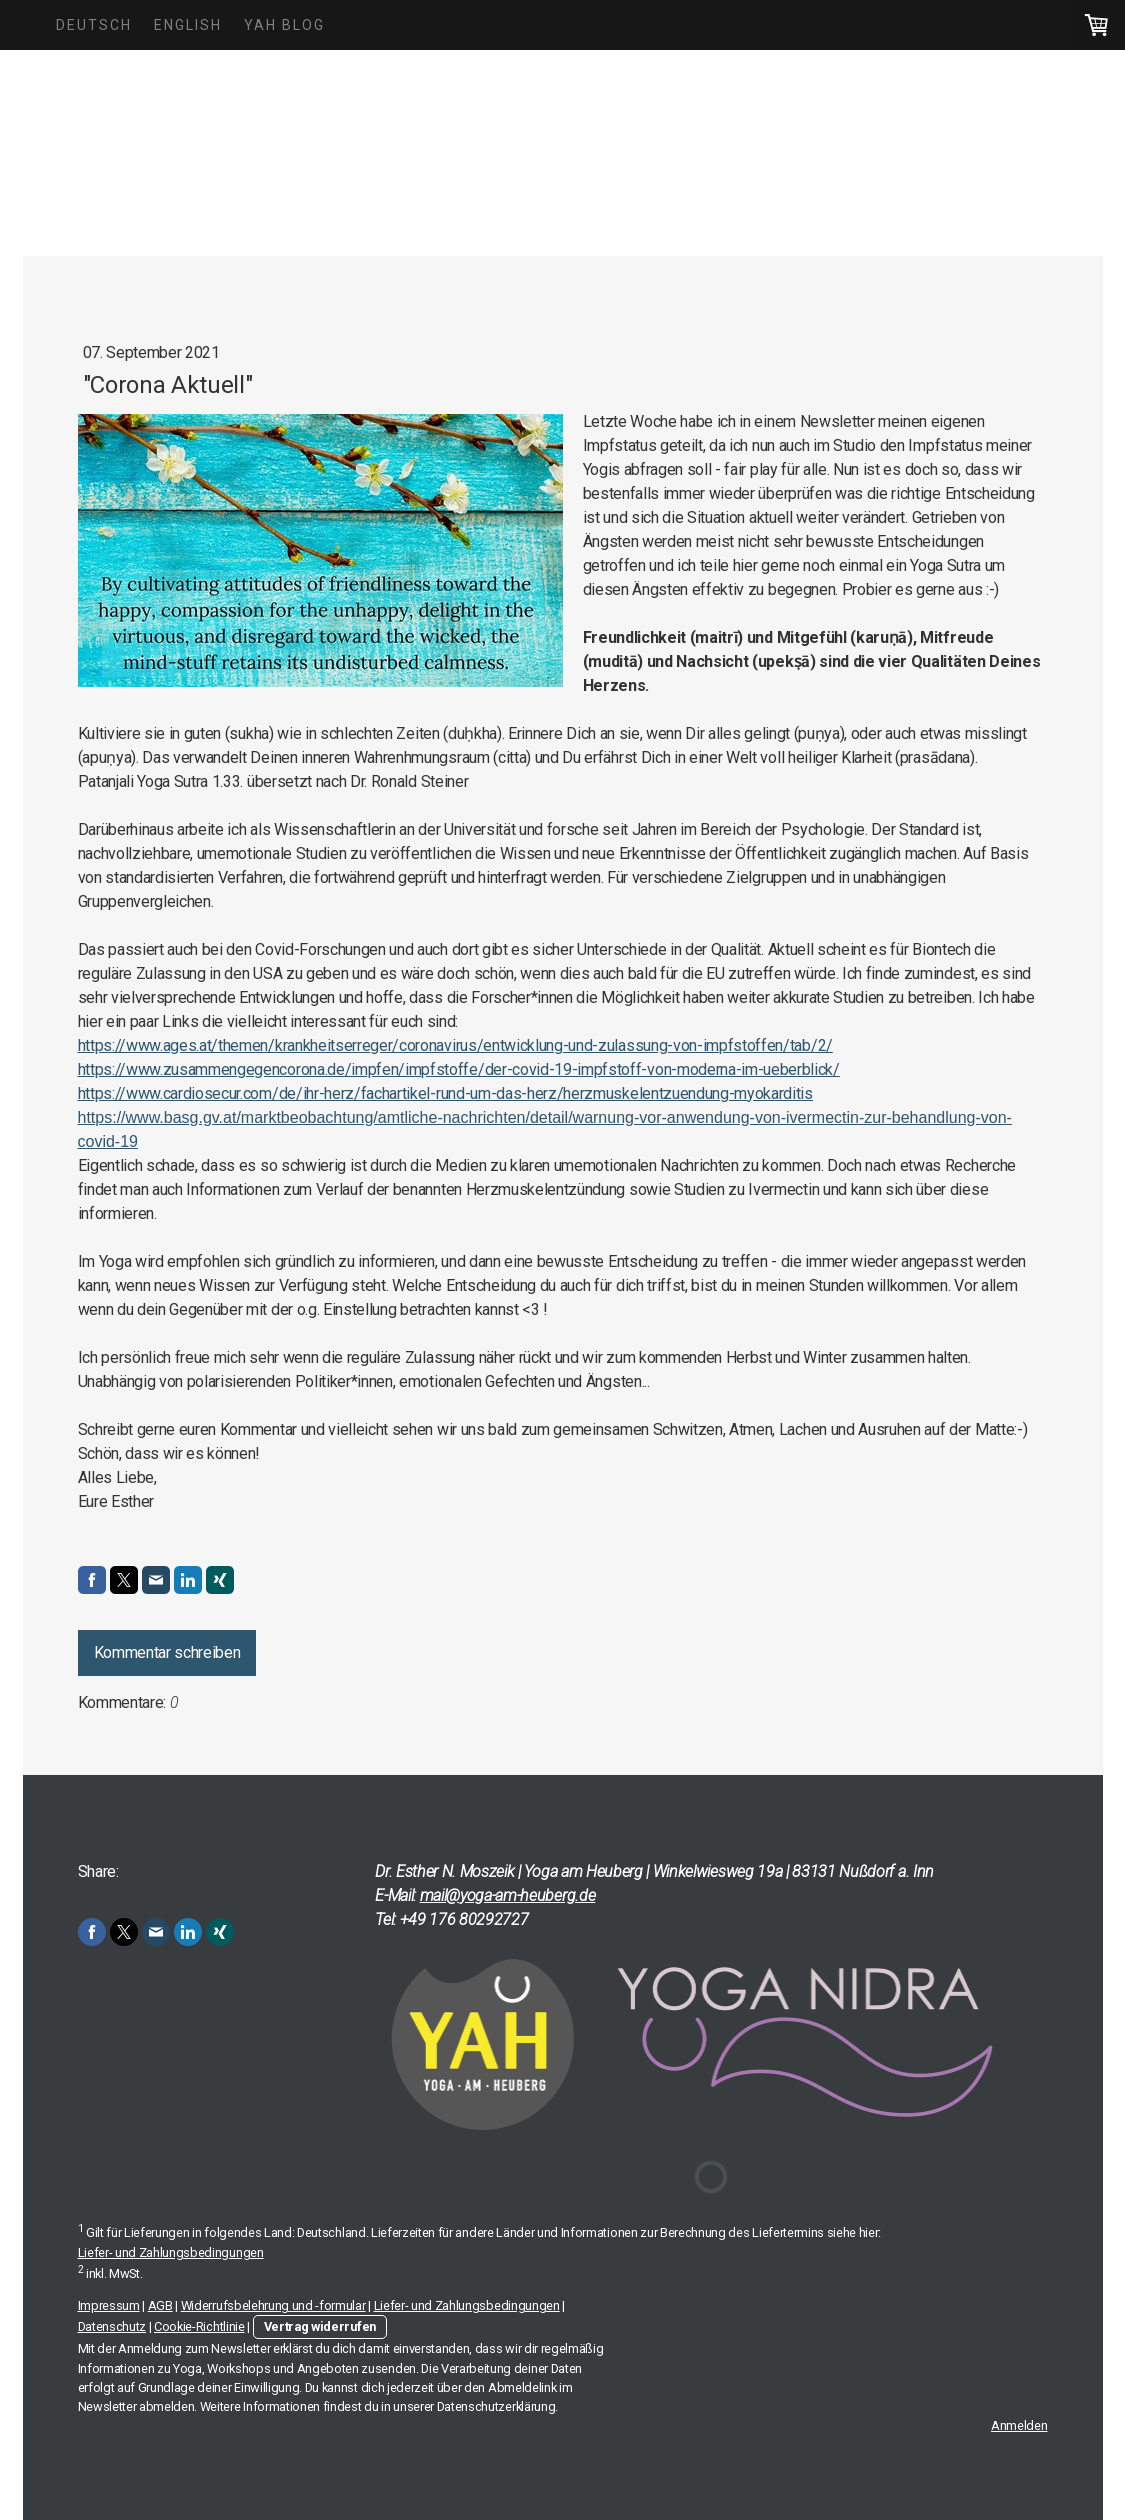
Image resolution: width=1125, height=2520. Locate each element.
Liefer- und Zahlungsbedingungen (171, 2252)
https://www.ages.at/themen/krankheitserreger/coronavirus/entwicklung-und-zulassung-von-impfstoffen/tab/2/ (455, 1045)
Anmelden (1019, 2425)
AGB (160, 2305)
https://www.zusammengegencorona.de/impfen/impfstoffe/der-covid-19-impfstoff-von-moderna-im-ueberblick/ (459, 1069)
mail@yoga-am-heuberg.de (508, 1895)
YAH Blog (284, 25)
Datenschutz (112, 2326)
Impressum (109, 2305)
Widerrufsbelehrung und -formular (273, 2305)
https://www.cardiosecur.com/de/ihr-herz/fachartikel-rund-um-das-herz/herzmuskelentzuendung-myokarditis (445, 1093)
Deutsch (94, 25)
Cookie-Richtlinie (199, 2326)
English (188, 25)
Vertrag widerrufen (320, 2326)
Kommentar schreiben (167, 1652)
